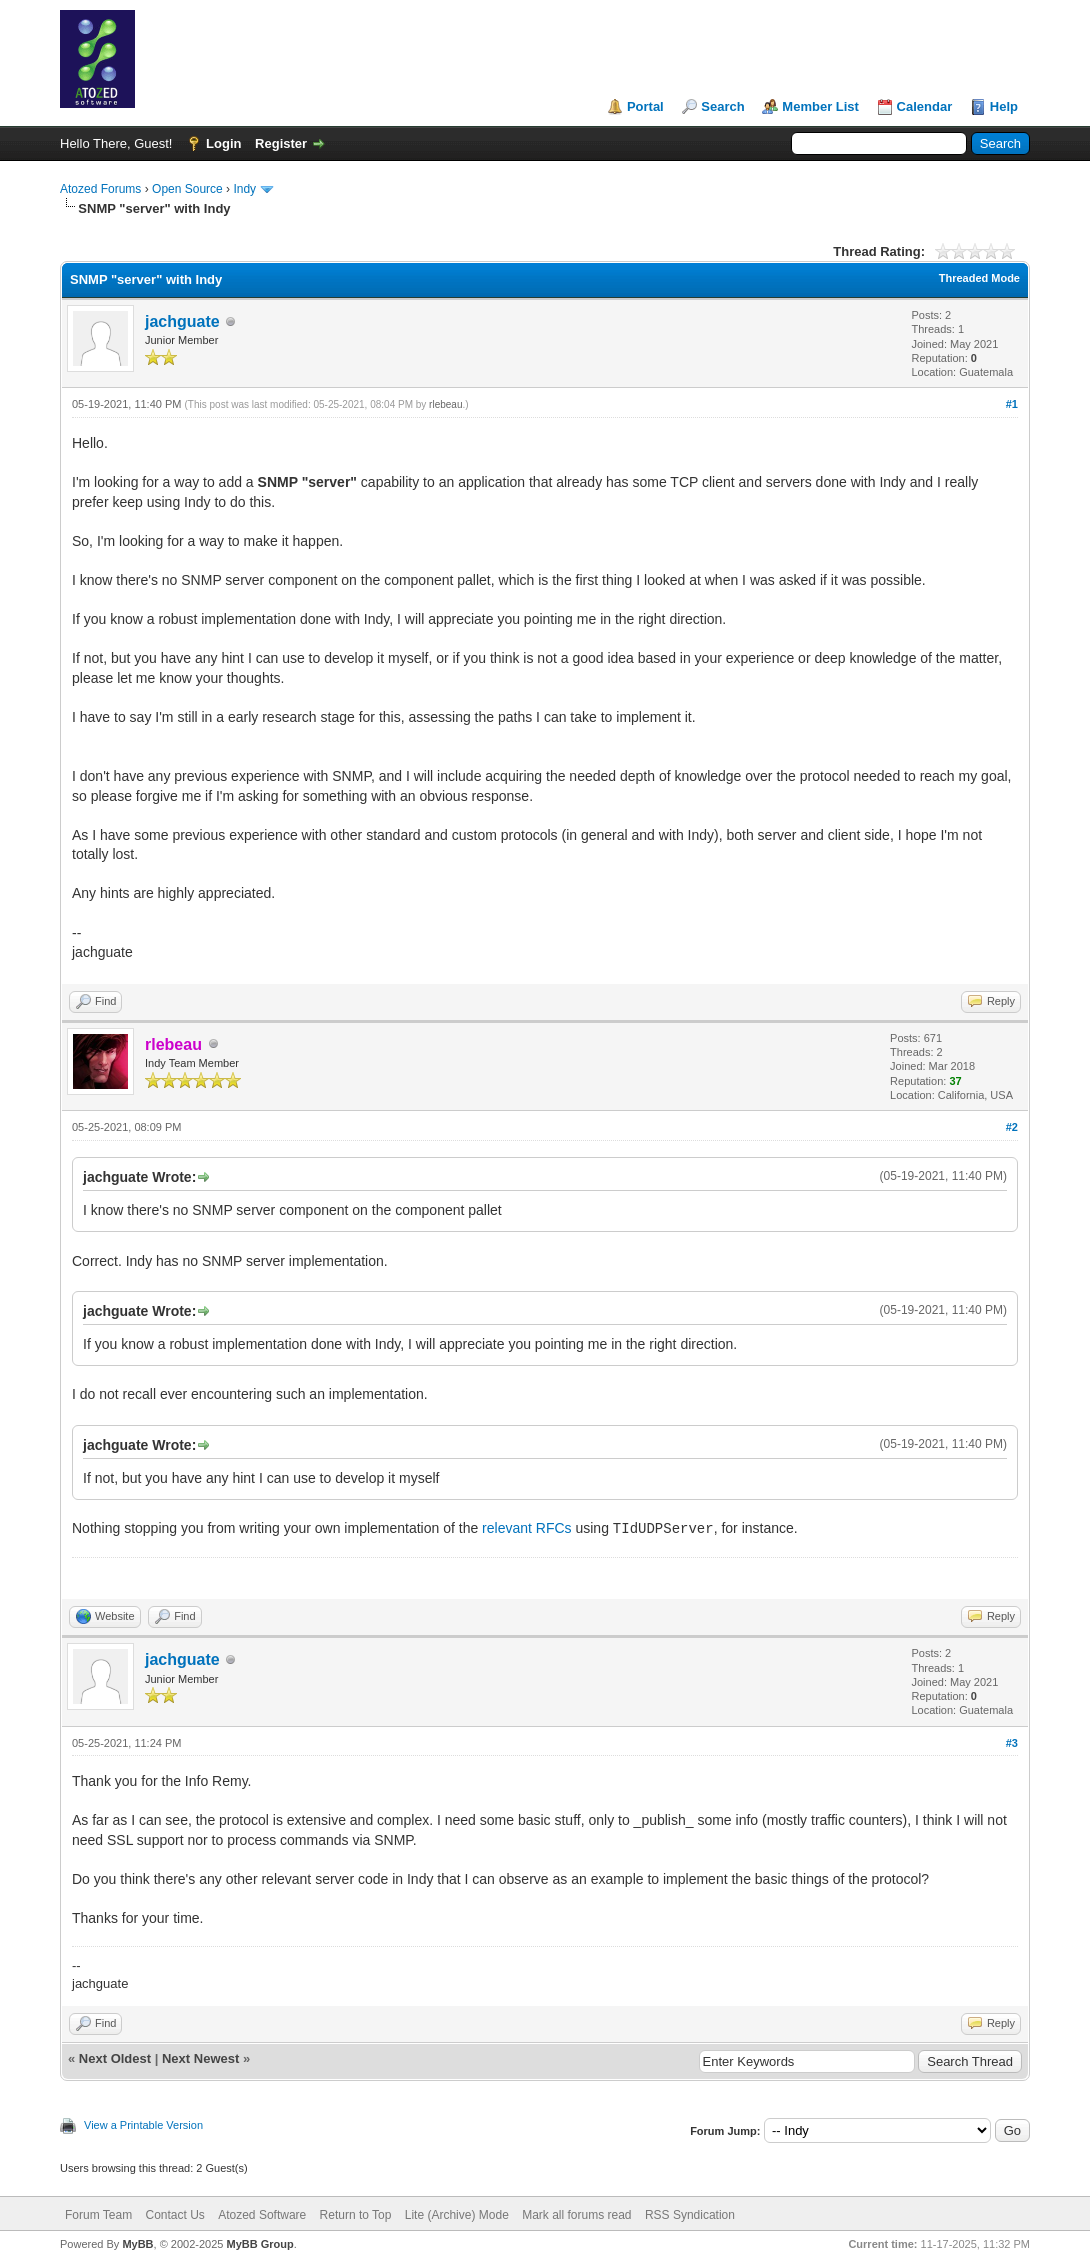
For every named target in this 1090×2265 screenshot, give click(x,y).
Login (223, 143)
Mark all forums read (576, 2215)
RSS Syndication (690, 2215)
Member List (820, 106)
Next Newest (200, 2058)
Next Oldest (115, 2058)
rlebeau (445, 404)
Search (722, 106)
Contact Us (174, 2215)
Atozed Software (262, 2215)
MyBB (137, 2244)
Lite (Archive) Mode (457, 2215)
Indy (244, 189)
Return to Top (356, 2215)
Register (281, 143)
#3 (1012, 1743)
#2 (1012, 1127)
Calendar (925, 106)
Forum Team (98, 2215)
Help (1004, 106)
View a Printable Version (143, 2125)
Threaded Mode (979, 278)
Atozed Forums (100, 189)
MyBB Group (259, 2244)
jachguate (182, 321)
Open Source (187, 189)
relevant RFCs (526, 1528)
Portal (645, 106)
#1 (1012, 404)
